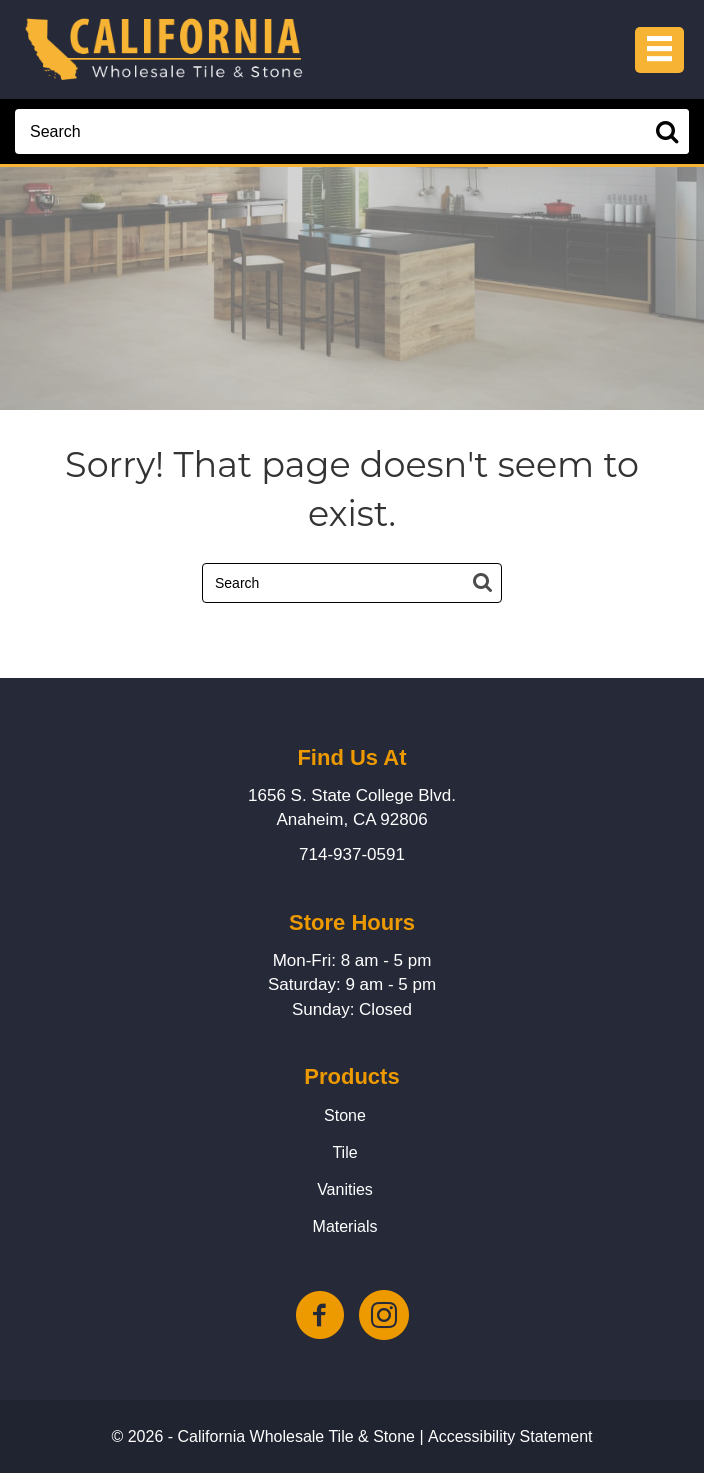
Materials (345, 1226)
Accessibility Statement (510, 1436)
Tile (344, 1152)
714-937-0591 (352, 854)
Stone (345, 1115)
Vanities (345, 1189)
